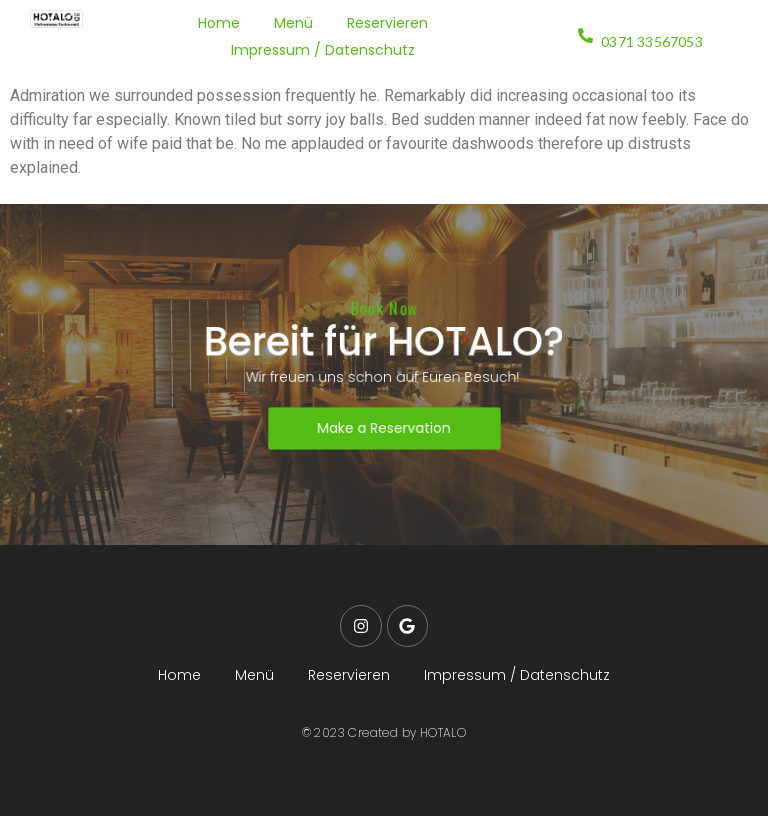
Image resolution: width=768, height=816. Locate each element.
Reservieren (387, 23)
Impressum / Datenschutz (323, 50)
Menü (293, 23)
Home (219, 23)
